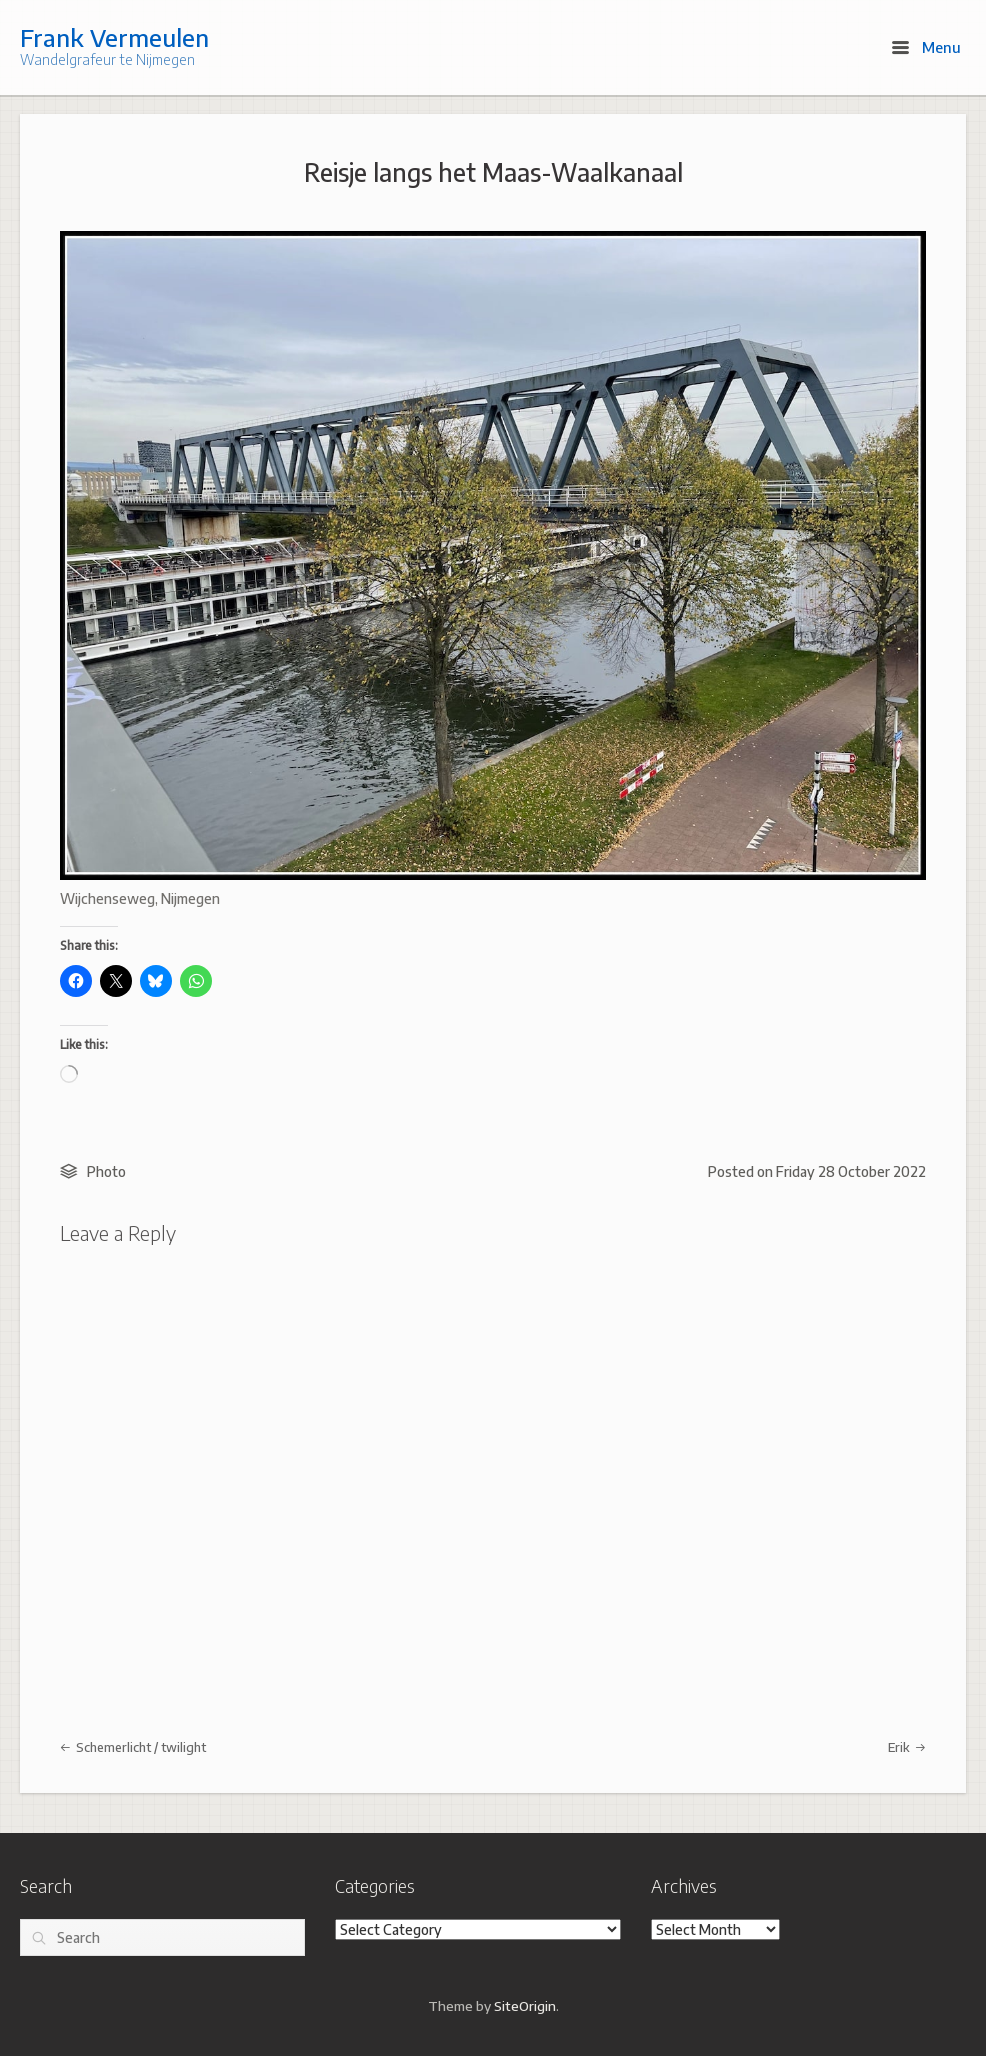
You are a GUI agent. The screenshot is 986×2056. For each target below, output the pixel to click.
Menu (926, 47)
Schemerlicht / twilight (133, 1747)
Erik (907, 1747)
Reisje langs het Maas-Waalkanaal (493, 172)
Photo (106, 1171)
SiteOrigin (525, 2005)
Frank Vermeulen (114, 37)
